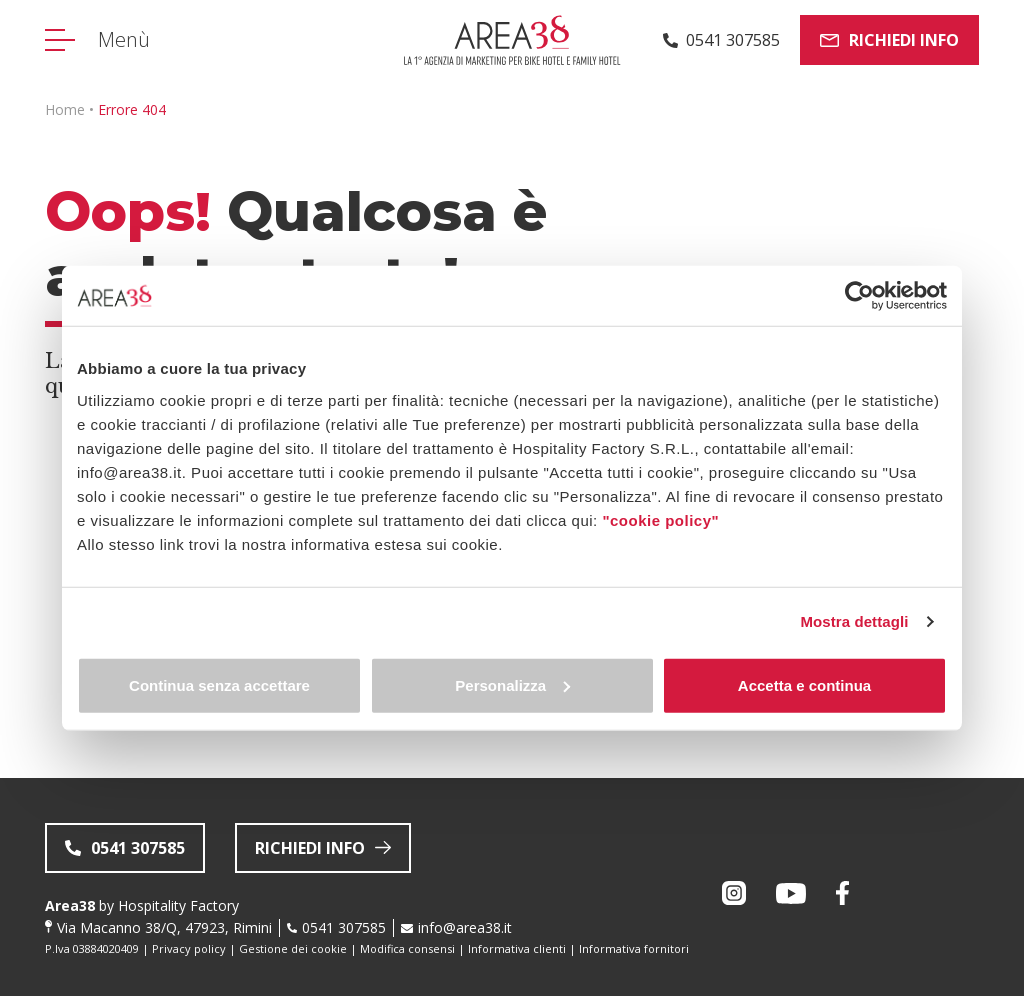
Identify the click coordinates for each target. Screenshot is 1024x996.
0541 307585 (344, 927)
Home (65, 109)
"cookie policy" (660, 519)
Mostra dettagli (854, 621)
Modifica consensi (407, 948)
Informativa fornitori (634, 948)
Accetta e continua (804, 684)
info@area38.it (465, 927)
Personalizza (512, 684)
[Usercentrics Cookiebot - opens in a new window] (859, 296)
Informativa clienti (517, 948)
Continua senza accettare (219, 684)
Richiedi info (889, 40)
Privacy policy (189, 948)
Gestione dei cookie (293, 948)
